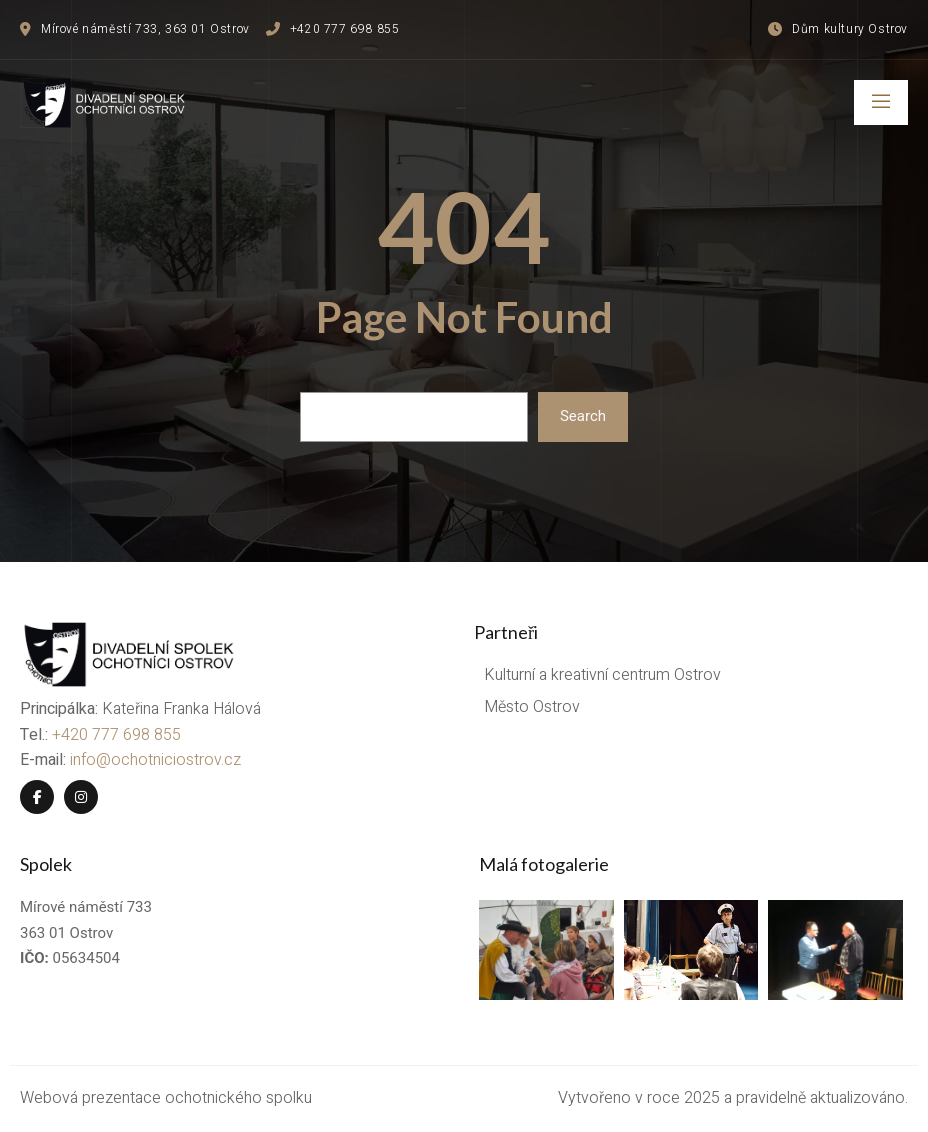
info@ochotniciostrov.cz (155, 760)
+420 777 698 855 (116, 735)
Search (583, 416)
